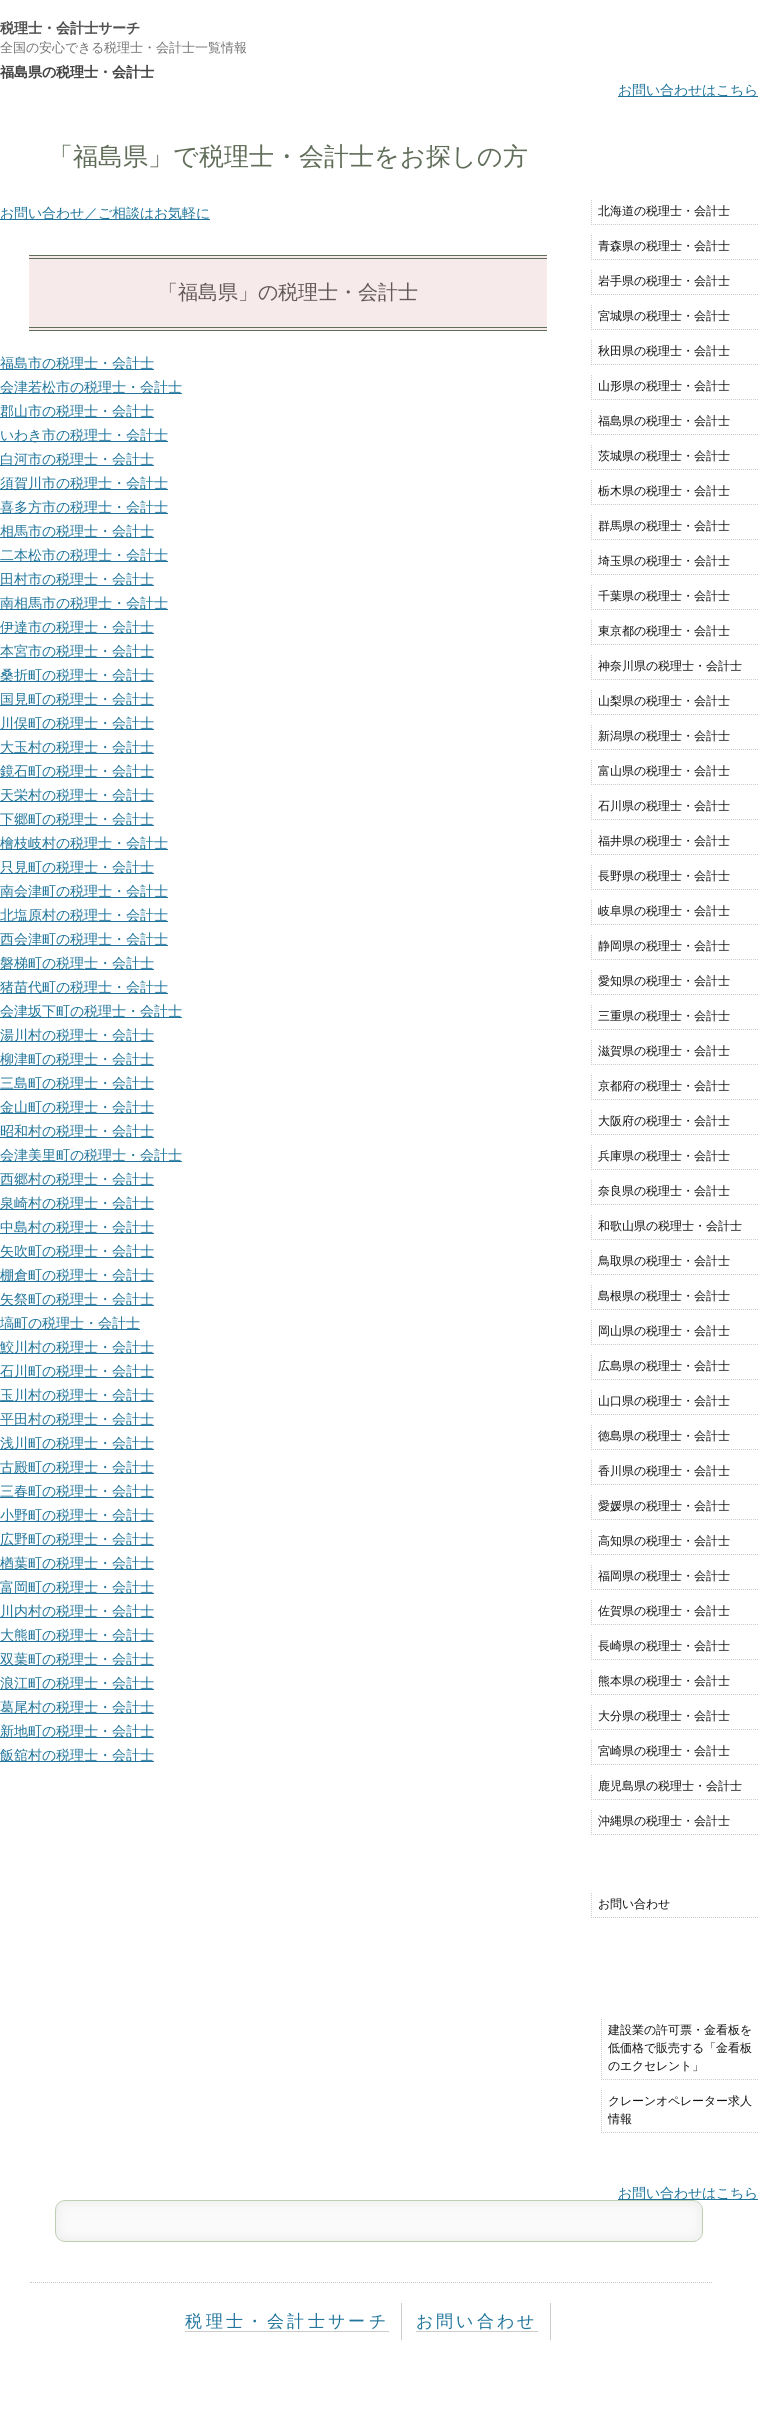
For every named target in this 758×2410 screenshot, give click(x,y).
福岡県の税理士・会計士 (664, 1576)
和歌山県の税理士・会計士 (670, 1226)
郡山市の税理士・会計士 (77, 411)
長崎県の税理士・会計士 (664, 1646)
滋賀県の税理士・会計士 (664, 1051)
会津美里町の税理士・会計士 (91, 1155)
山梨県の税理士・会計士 (664, 701)
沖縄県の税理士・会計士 (664, 1821)
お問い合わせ (634, 1904)
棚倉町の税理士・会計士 (77, 1275)
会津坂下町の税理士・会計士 (91, 1011)
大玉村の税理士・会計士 (77, 747)
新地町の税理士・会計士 (77, 1731)
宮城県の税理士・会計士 (664, 316)
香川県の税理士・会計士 (664, 1471)
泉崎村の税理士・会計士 (77, 1203)
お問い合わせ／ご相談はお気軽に (105, 213)
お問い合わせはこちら (688, 90)
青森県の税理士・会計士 (664, 246)
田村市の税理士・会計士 (77, 579)
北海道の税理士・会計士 (664, 211)
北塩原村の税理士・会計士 (84, 915)
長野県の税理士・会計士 (664, 876)
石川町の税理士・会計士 (77, 1371)
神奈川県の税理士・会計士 (670, 666)
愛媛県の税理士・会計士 (664, 1506)
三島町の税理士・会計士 (77, 1083)
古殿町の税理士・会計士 (77, 1467)
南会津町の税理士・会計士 (84, 891)
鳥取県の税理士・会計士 (664, 1261)
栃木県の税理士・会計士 (664, 491)
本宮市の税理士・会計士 (77, 651)
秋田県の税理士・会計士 (664, 351)
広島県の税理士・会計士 (664, 1366)
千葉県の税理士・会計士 (664, 596)
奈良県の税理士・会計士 (664, 1191)
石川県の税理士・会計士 (664, 806)
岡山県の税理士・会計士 (664, 1331)
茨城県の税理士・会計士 (664, 456)
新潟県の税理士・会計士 (664, 736)
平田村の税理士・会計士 (77, 1419)
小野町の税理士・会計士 (77, 1515)
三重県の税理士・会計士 (664, 1016)
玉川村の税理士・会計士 (77, 1395)
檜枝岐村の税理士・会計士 (84, 843)
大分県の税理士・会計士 (664, 1716)
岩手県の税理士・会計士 (664, 281)
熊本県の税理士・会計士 (664, 1681)
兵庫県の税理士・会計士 (664, 1156)
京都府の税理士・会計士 (664, 1086)
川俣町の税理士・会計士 (77, 723)
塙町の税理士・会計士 (70, 1323)
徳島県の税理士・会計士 (664, 1436)
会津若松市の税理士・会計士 (91, 387)
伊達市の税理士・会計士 (77, 627)
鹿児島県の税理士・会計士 (670, 1786)
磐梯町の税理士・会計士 (77, 963)
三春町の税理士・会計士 (77, 1491)
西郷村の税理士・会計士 (77, 1179)
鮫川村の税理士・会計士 (77, 1347)
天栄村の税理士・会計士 (77, 795)
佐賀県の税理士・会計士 (664, 1611)
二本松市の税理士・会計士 (84, 555)
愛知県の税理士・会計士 (664, 981)
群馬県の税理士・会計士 (664, 526)
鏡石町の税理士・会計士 (77, 771)
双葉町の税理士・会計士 (77, 1659)
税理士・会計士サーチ (70, 28)
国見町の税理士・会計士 (77, 699)
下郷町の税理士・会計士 (77, 819)
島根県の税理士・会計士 (664, 1296)
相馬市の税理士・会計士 (77, 531)
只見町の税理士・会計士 (77, 867)
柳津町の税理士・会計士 (77, 1059)
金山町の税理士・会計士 (77, 1107)
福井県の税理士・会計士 (664, 841)
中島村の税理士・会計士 (77, 1227)
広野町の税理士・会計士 (77, 1539)
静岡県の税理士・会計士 (664, 946)
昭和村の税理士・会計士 (77, 1131)
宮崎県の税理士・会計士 (664, 1751)
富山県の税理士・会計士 (664, 771)
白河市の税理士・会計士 (77, 459)
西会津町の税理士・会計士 (84, 939)
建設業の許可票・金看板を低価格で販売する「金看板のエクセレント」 (680, 2048)
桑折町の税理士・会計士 (77, 675)
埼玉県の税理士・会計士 (664, 561)
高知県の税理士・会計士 (664, 1541)
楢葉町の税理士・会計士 (77, 1563)
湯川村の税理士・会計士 (77, 1035)
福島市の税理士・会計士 (77, 363)
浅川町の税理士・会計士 (77, 1443)
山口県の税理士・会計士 (664, 1401)
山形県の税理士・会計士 (664, 386)
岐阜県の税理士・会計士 (664, 911)
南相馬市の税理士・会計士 (84, 603)
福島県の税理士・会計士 (664, 421)
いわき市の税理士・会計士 (84, 435)
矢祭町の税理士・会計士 (77, 1299)
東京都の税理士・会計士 (664, 631)
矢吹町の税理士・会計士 (77, 1251)
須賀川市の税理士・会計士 (84, 483)
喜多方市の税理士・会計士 (84, 507)
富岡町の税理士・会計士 (77, 1587)
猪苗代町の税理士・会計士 (84, 987)
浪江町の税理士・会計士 (77, 1683)
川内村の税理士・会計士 (77, 1611)
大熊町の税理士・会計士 (77, 1635)
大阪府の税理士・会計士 (664, 1121)
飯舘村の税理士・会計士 (77, 1755)
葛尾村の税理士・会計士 (77, 1707)
